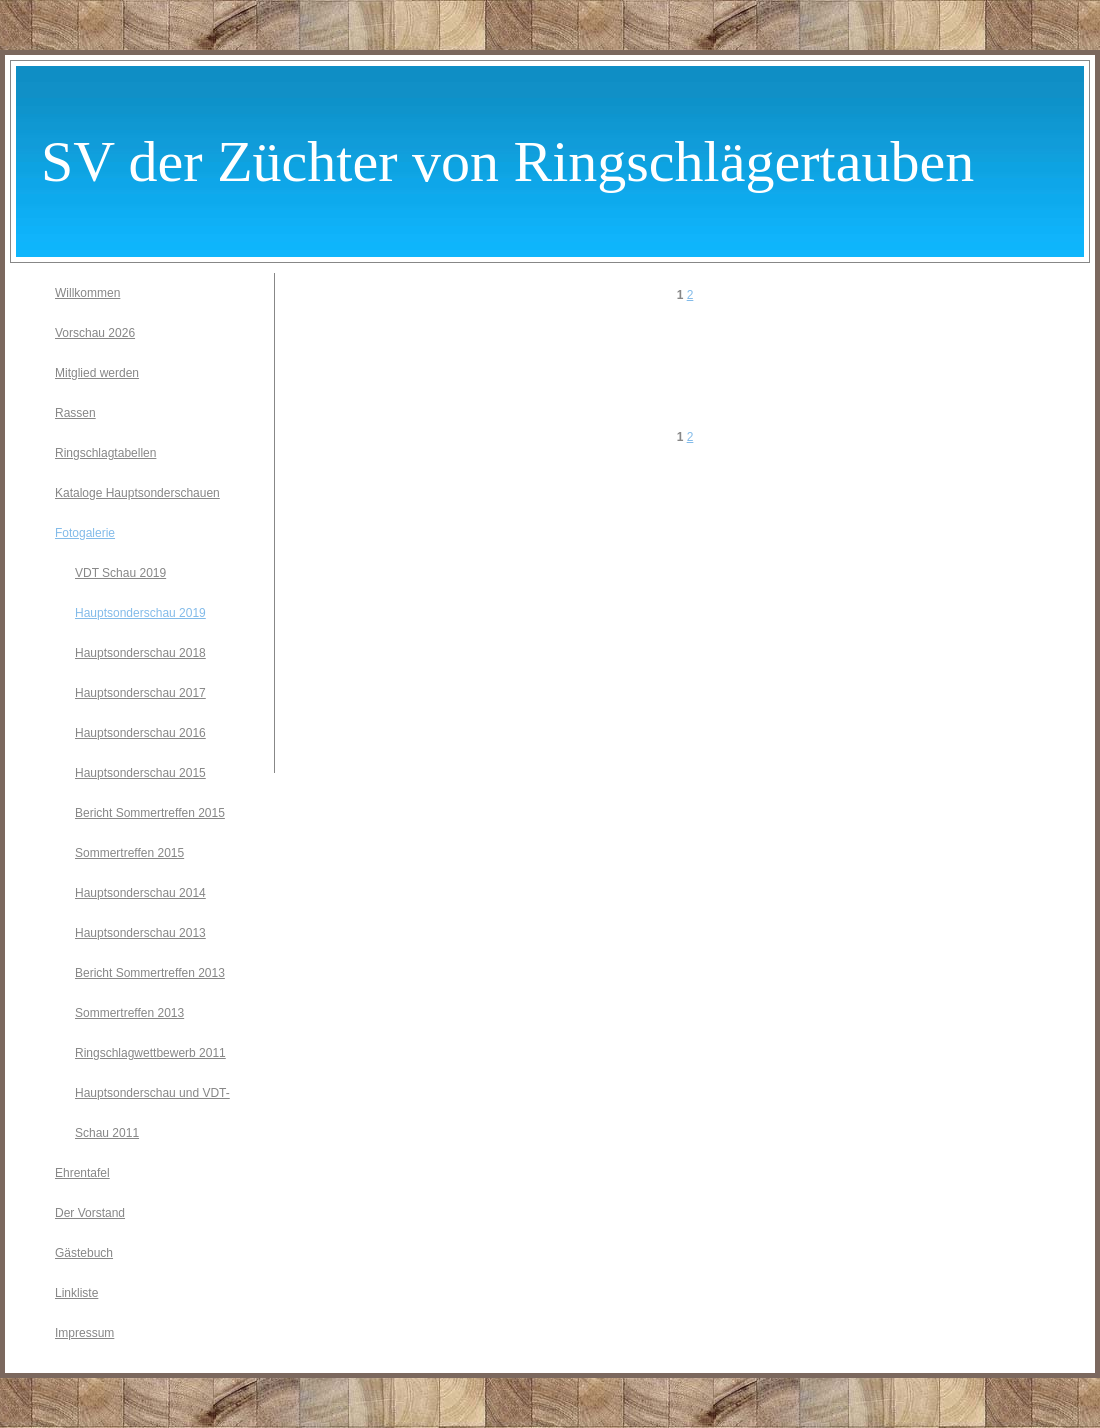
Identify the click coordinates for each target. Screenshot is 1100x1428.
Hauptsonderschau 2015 (140, 773)
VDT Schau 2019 (120, 573)
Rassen (75, 413)
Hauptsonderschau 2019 (140, 613)
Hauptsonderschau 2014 (140, 893)
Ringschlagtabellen (105, 453)
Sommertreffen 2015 (129, 853)
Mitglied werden (97, 373)
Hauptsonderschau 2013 (140, 933)
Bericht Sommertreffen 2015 (150, 813)
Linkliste (76, 1293)
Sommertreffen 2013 (129, 1013)
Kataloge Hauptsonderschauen (137, 493)
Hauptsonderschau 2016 (140, 733)
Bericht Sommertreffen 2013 (150, 973)
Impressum (84, 1333)
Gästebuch (84, 1253)
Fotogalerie (85, 533)
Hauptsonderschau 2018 (140, 653)
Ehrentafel (82, 1173)
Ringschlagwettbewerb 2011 (150, 1053)
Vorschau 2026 (95, 333)
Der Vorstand (90, 1213)
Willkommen (87, 293)
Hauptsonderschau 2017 (140, 693)
